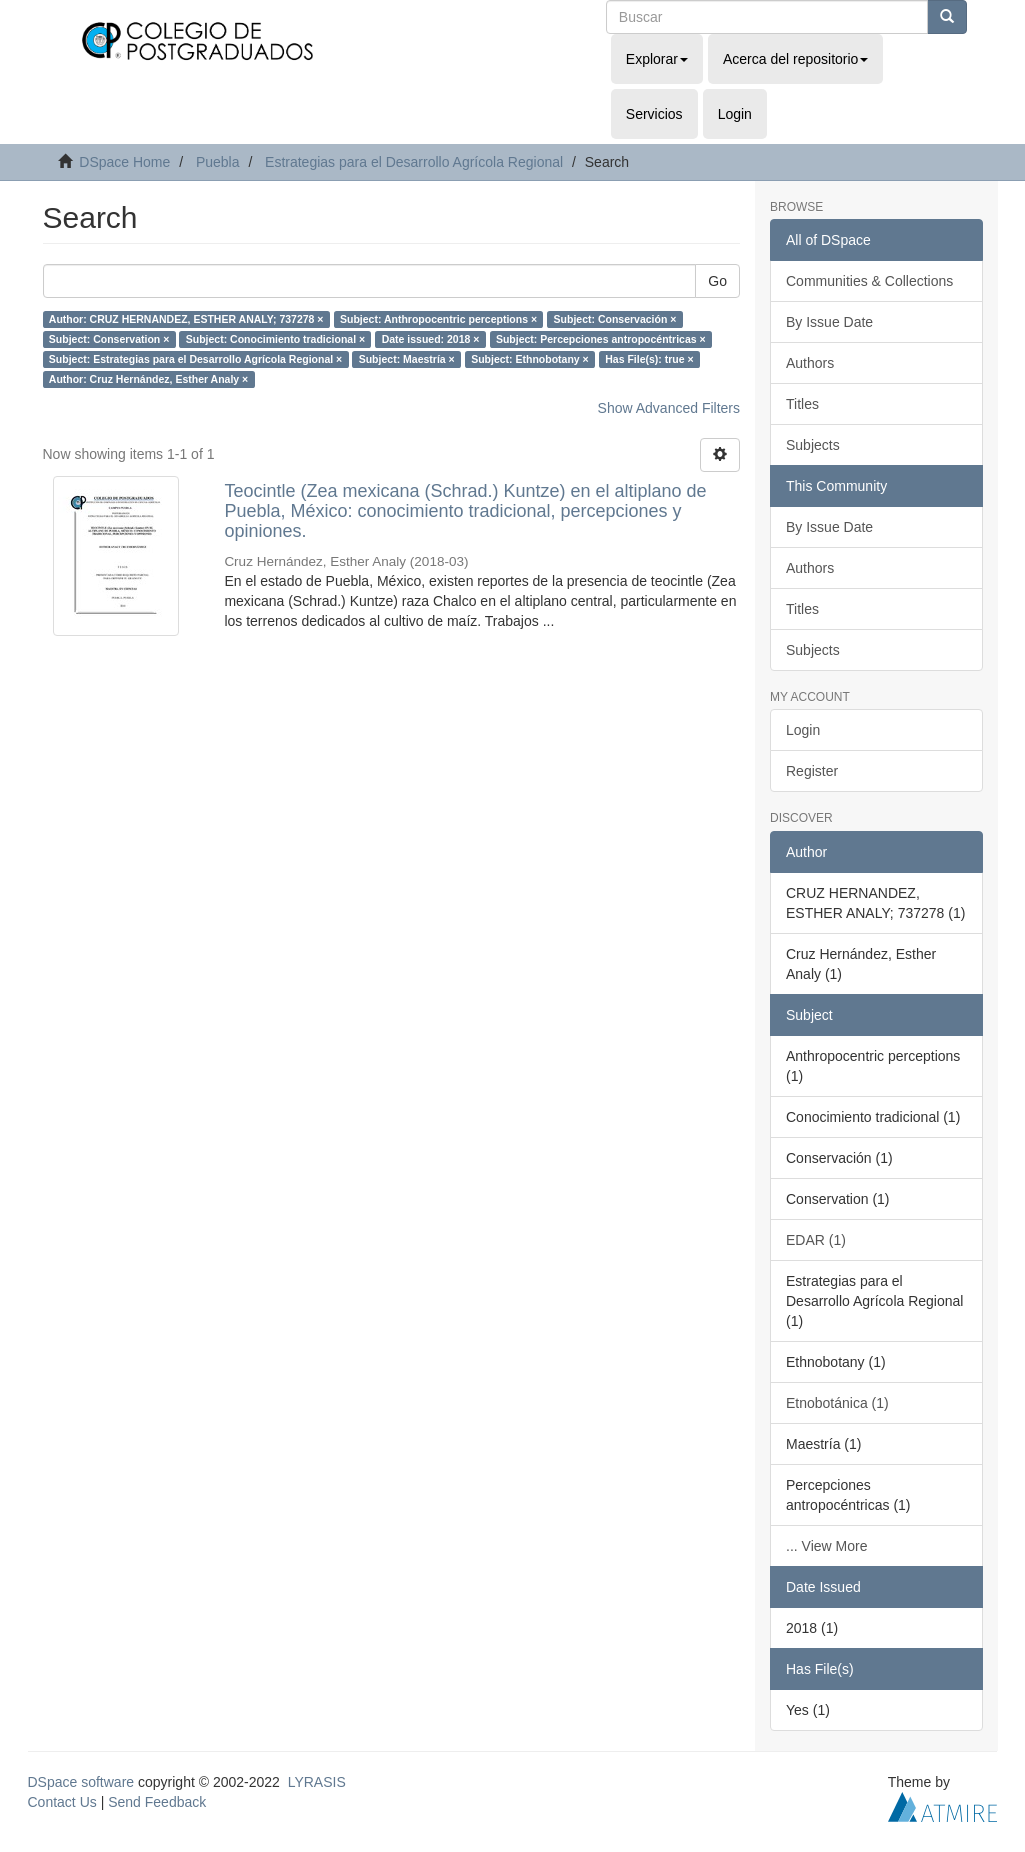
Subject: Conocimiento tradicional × (275, 339)
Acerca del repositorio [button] (795, 59)
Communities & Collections (869, 281)
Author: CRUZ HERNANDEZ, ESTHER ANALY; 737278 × (186, 319)
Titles (802, 404)
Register (812, 771)
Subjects (813, 445)
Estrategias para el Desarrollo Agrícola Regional (414, 162)
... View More (826, 1546)
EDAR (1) (816, 1240)
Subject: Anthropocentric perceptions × (438, 319)
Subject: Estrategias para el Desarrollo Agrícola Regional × (195, 359)
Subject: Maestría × (407, 359)
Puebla (218, 162)
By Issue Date (829, 322)
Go (717, 281)
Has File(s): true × (649, 359)
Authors (810, 363)
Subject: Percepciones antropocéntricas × (601, 339)
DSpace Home (124, 162)
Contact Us (62, 1802)
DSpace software (81, 1782)
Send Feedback (157, 1802)
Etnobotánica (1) (837, 1403)
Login (803, 730)
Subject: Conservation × (109, 339)
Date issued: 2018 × (431, 339)
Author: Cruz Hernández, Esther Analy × (148, 379)
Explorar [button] (657, 59)
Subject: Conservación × (615, 319)
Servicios (654, 114)
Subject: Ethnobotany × (530, 359)
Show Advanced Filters (669, 408)
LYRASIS (317, 1782)
